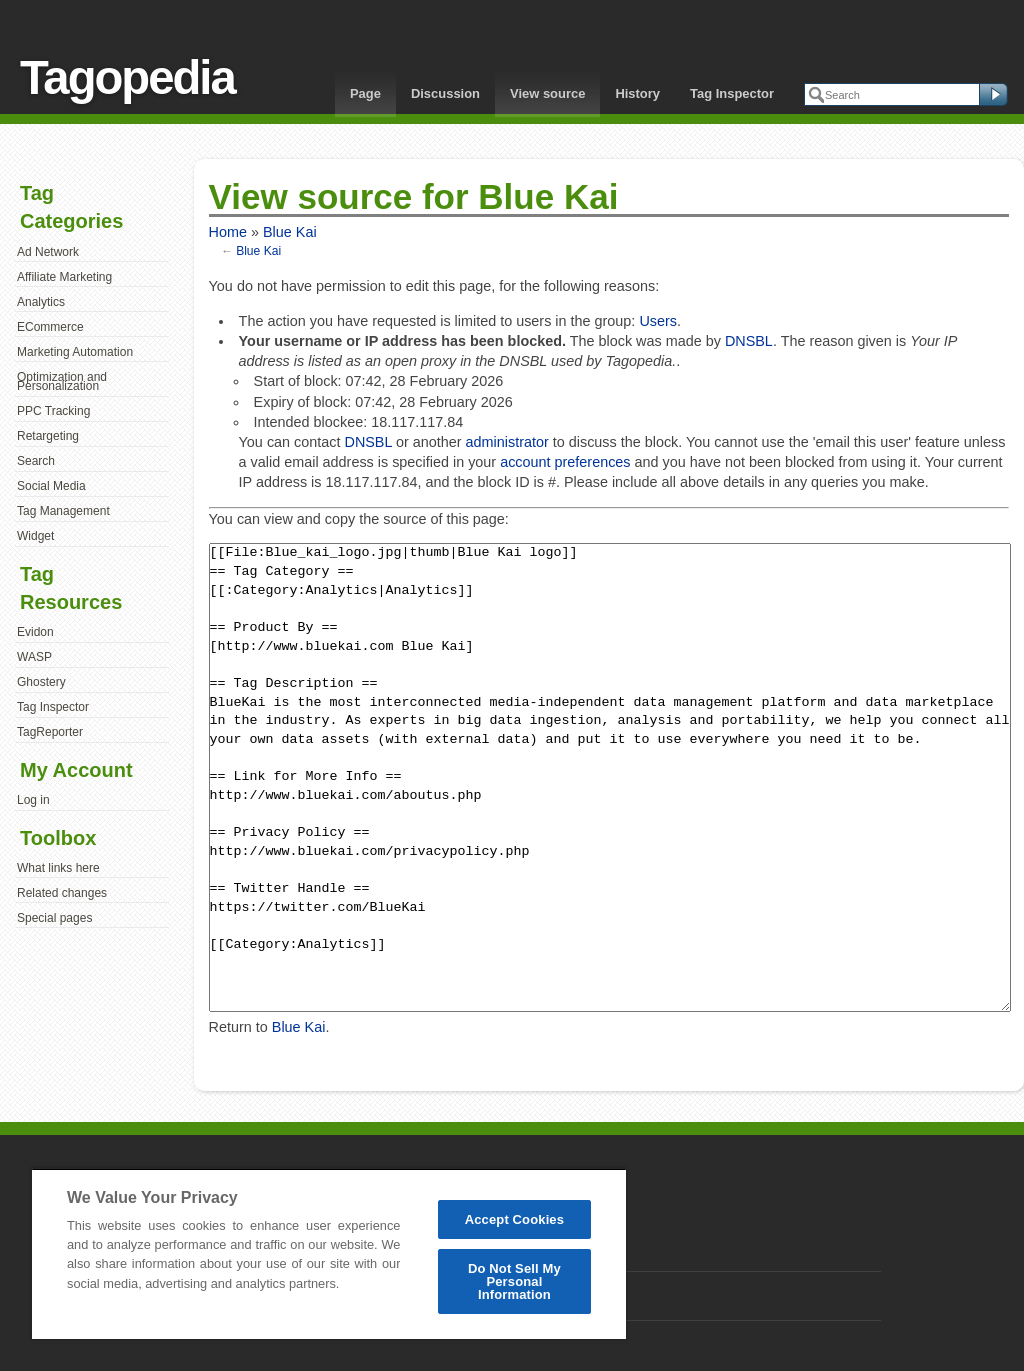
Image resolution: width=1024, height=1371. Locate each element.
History (637, 93)
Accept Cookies (514, 1219)
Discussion (445, 93)
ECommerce (50, 327)
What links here (58, 868)
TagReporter (50, 732)
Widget (35, 536)
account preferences (565, 462)
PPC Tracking (53, 411)
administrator (507, 442)
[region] (329, 1253)
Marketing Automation (75, 352)
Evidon (35, 632)
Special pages (54, 918)
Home (228, 232)
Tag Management (63, 511)
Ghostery (41, 682)
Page (365, 93)
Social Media (51, 486)
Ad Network (48, 252)
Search (36, 461)
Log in (33, 800)
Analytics (41, 302)
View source (547, 93)
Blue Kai (290, 232)
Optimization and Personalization (62, 382)
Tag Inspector (732, 93)
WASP (34, 657)
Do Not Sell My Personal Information (514, 1281)
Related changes (62, 893)
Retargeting (48, 436)
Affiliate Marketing (64, 277)
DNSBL (749, 341)
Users (658, 321)
